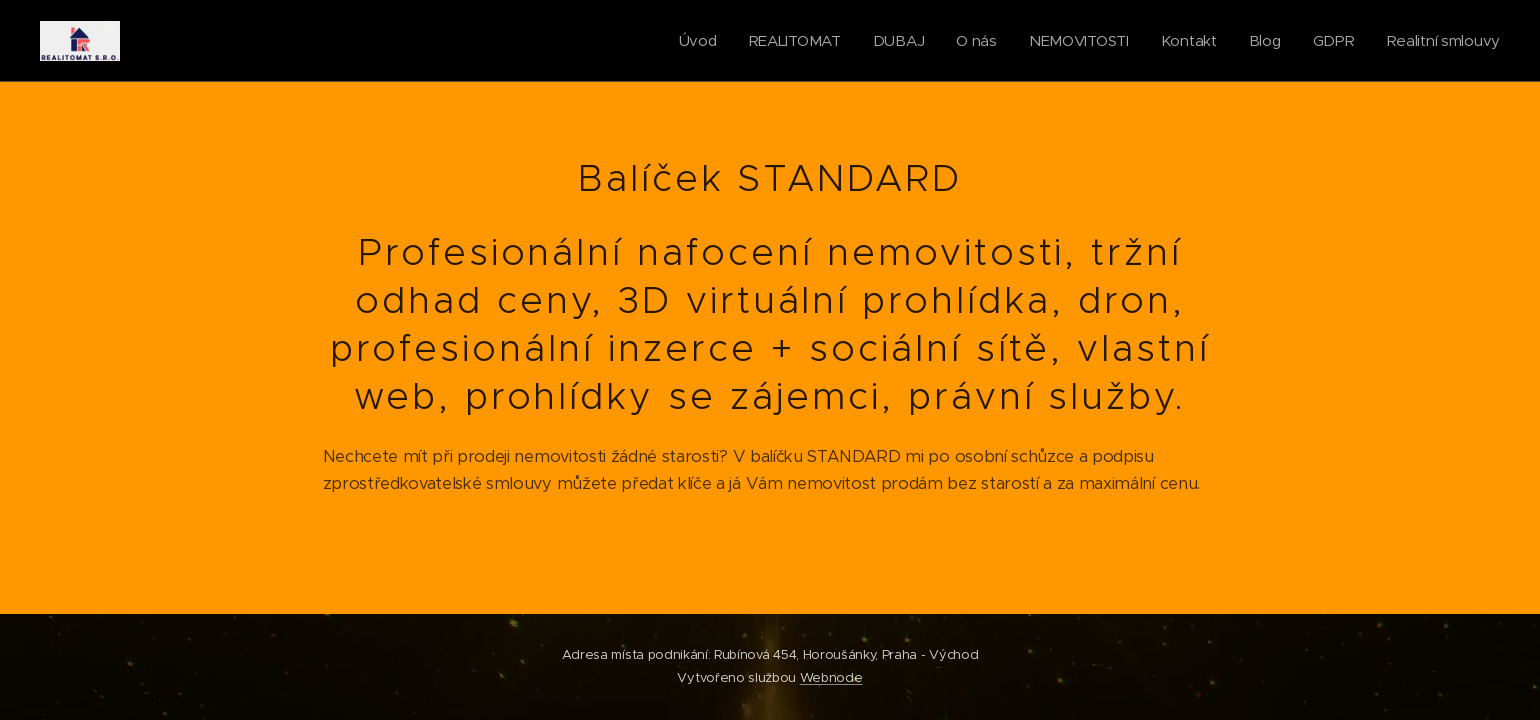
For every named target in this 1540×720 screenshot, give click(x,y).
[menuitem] (685, 41)
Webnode (831, 677)
